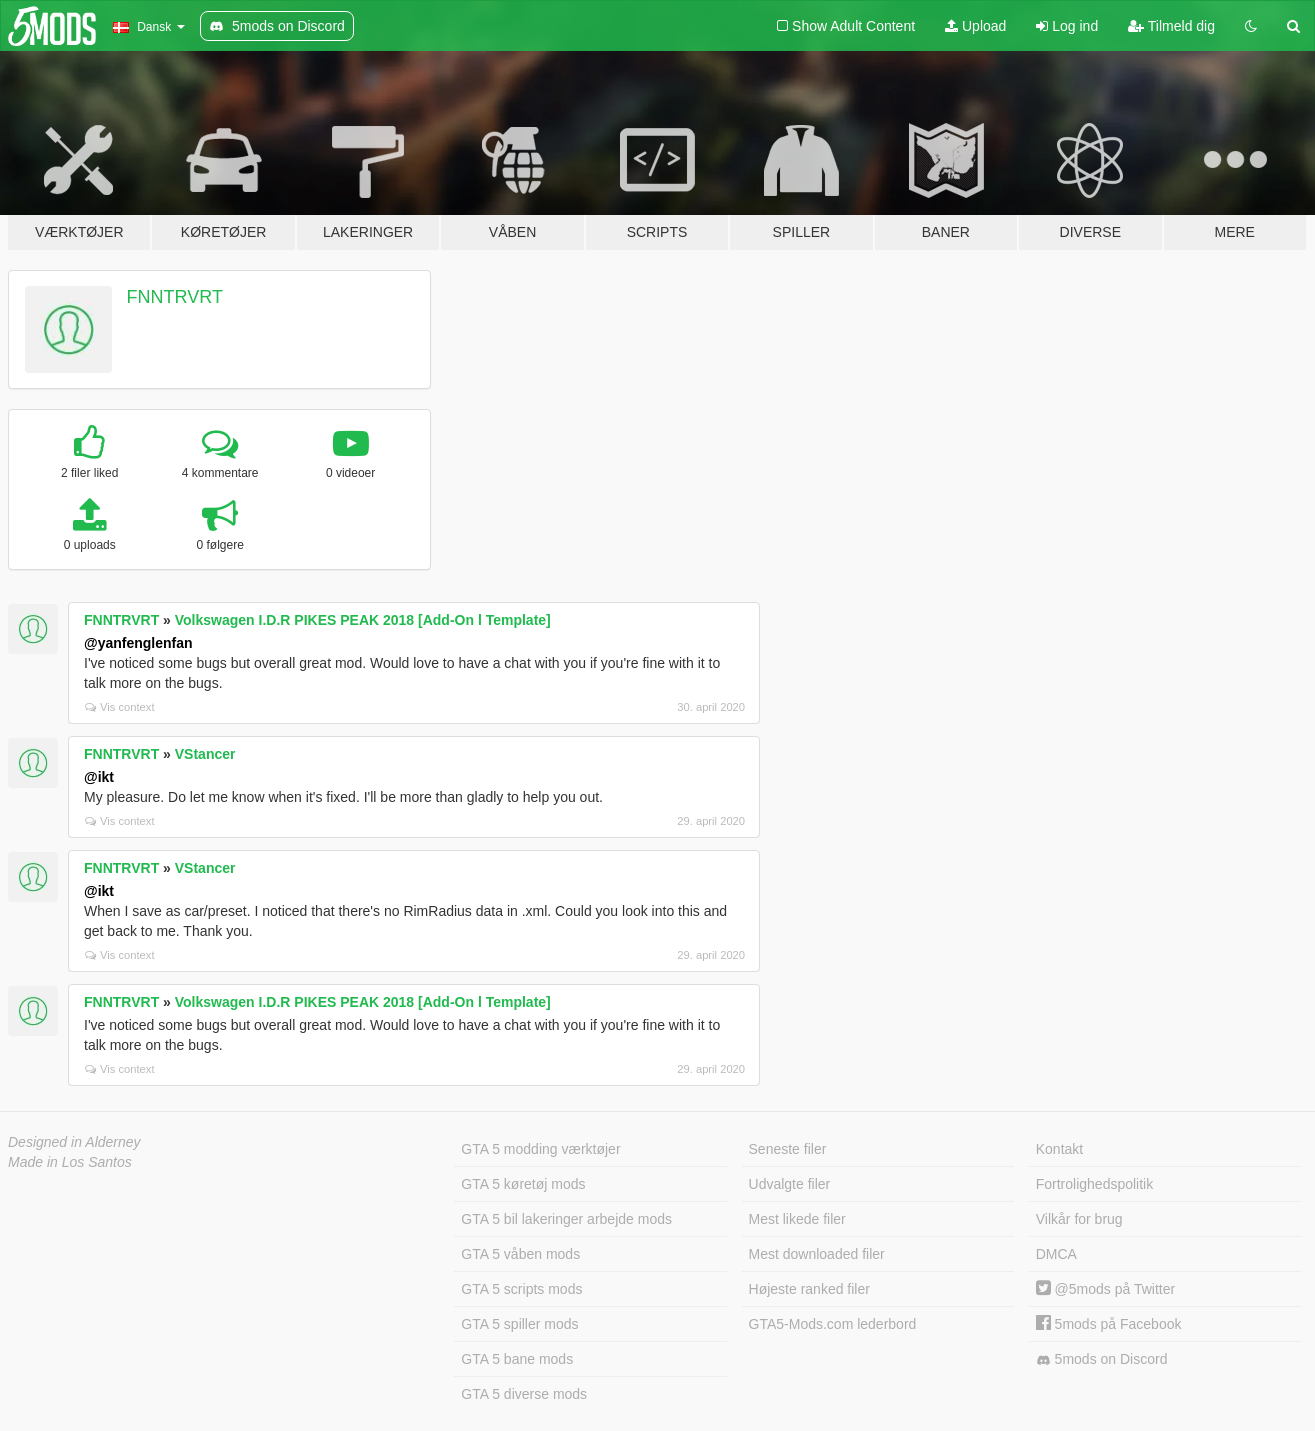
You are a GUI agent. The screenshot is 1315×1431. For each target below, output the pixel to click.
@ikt (99, 777)
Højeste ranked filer (809, 1289)
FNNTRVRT (175, 297)
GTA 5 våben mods (520, 1254)
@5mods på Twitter (1105, 1289)
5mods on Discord (1102, 1359)
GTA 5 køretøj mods (523, 1184)
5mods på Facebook (1109, 1324)
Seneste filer (788, 1149)
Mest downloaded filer (817, 1254)
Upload (975, 26)
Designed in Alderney (74, 1142)
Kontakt (1059, 1149)
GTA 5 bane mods (517, 1359)
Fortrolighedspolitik (1095, 1184)
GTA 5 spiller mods (519, 1324)
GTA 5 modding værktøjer (540, 1149)
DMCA (1056, 1254)
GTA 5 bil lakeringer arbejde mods (566, 1219)
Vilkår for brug (1079, 1219)
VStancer (205, 754)
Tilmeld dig (1171, 26)
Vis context (120, 707)
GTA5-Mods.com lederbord (833, 1324)
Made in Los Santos (70, 1162)
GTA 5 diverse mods (524, 1394)
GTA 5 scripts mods (521, 1289)
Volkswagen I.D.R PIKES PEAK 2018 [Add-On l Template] (363, 620)
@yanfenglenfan (138, 643)
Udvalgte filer (790, 1184)
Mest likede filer (797, 1219)
